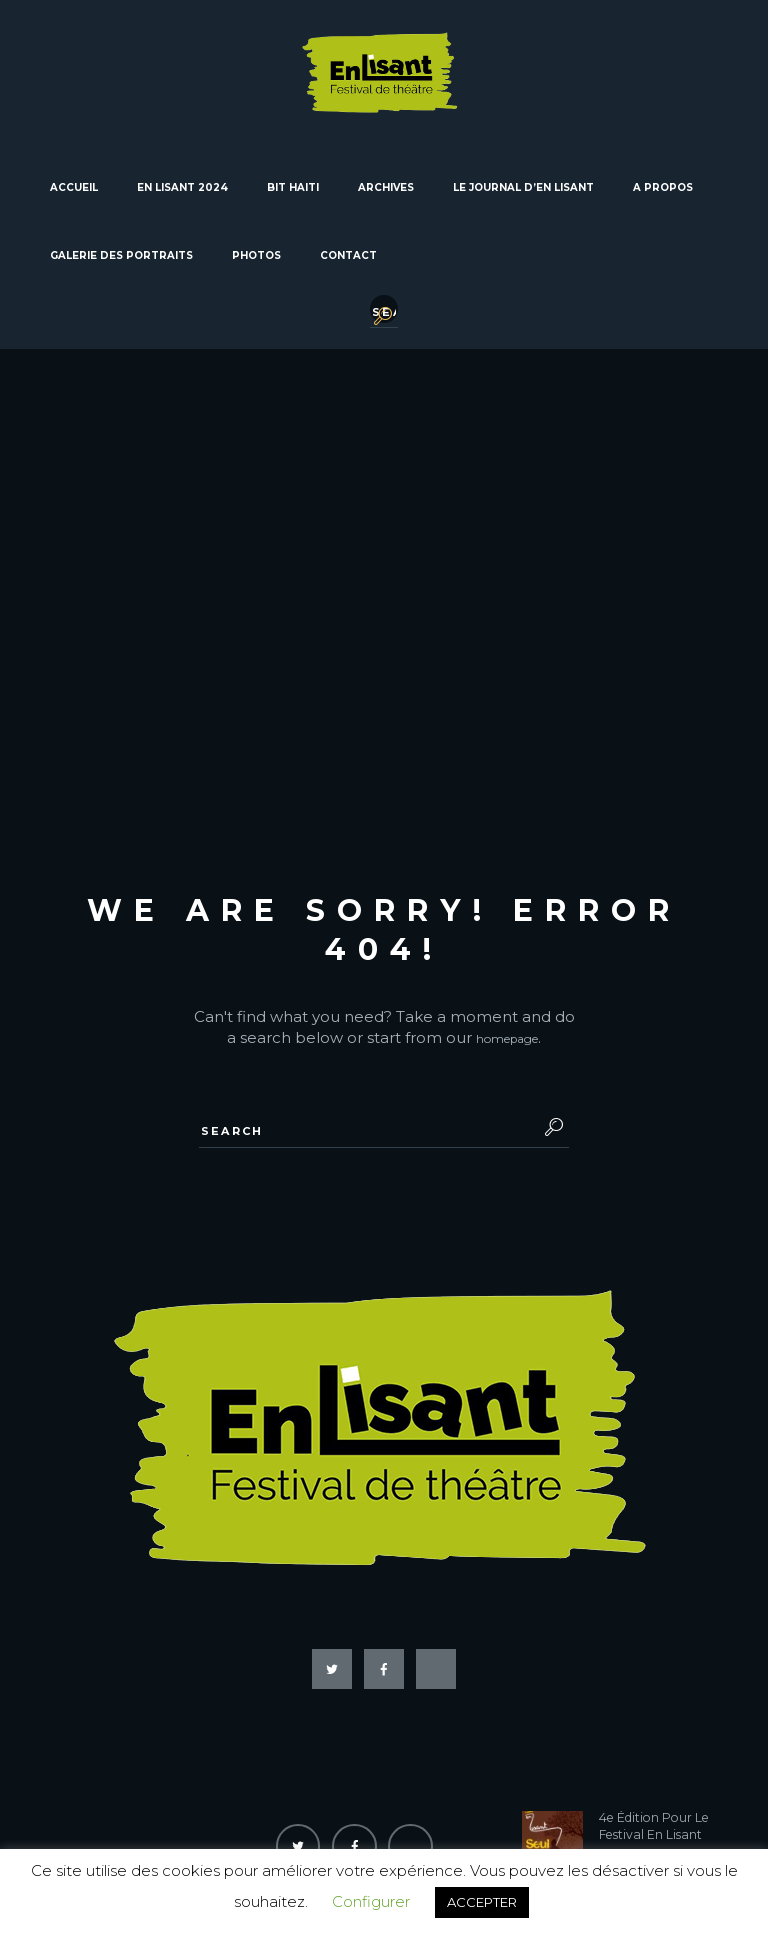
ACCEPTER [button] (482, 1902)
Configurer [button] (371, 1901)
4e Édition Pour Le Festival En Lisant (658, 1769)
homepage (507, 976)
